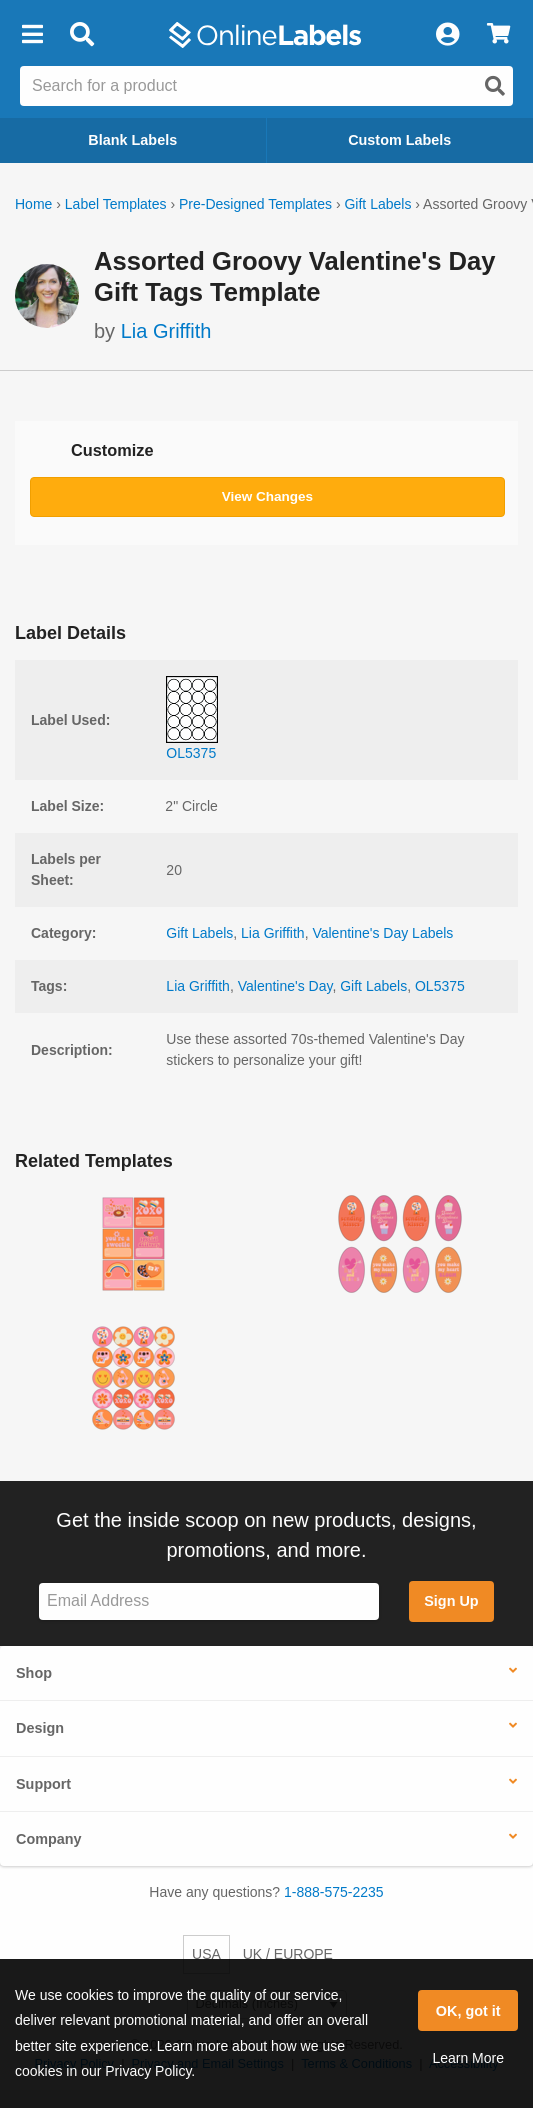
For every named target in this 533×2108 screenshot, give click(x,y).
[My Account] (447, 35)
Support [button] (43, 1784)
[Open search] (495, 86)
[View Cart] (498, 35)
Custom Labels (399, 140)
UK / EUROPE (288, 1954)
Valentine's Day (285, 986)
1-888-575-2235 (334, 1892)
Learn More (468, 2058)
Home (33, 204)
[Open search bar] (81, 35)
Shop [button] (34, 1673)
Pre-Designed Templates (255, 204)
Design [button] (40, 1728)
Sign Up (451, 1601)
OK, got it (468, 2011)
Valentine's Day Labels (382, 933)
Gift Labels (377, 204)
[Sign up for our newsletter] (209, 1601)
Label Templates (116, 204)
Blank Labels (132, 140)
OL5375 (440, 986)
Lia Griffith (166, 331)
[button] (32, 35)
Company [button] (49, 1839)
